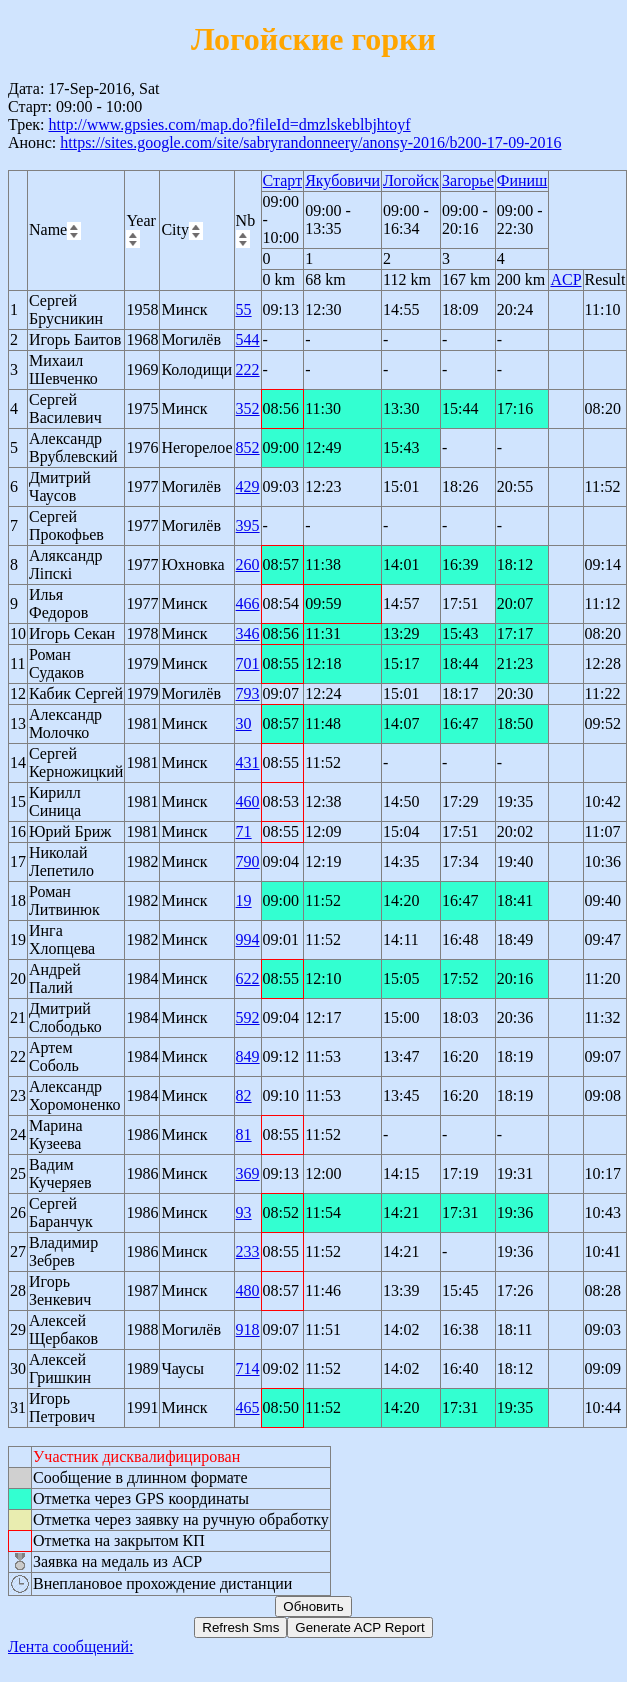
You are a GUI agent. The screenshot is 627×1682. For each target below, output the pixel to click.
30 (244, 723)
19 (244, 900)
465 (248, 1407)
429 (248, 486)
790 (248, 861)
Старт (283, 180)
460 (248, 801)
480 (248, 1290)
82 (244, 1095)
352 (248, 408)
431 (248, 762)
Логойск (411, 180)
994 (248, 939)
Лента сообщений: (71, 1646)
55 (244, 309)
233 (248, 1251)
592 (248, 1017)
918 (248, 1329)
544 (248, 339)
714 (248, 1368)
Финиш (522, 180)
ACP (565, 279)
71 (244, 831)
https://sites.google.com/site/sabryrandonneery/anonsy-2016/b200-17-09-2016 (310, 142)
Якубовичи (342, 180)
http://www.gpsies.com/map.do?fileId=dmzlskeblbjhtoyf (229, 124)
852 (248, 447)
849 (248, 1056)
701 (248, 663)
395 (248, 525)
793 (248, 693)
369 (248, 1173)
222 (248, 369)
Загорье (468, 180)
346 (248, 633)
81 (244, 1134)
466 (248, 603)
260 (248, 564)
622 (248, 978)
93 (244, 1212)
